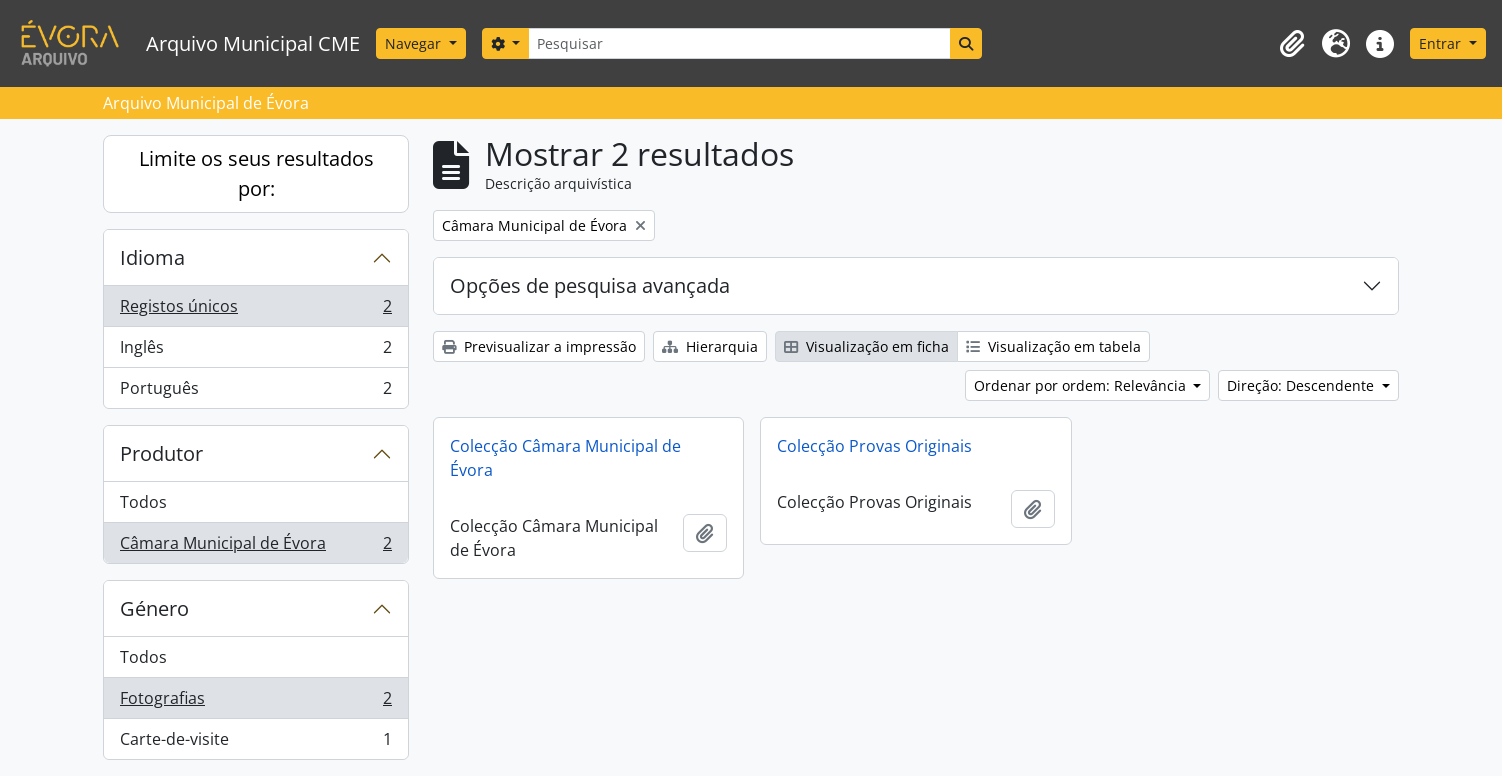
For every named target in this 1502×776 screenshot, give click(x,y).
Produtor (161, 453)
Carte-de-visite (255, 743)
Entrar (1442, 43)
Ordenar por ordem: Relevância (1082, 385)
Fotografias (255, 702)
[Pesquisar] (739, 43)
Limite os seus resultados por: (256, 173)
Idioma (152, 257)
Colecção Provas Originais (874, 446)
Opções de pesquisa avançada (590, 285)
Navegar (415, 43)
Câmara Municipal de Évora (255, 547)
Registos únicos (255, 310)
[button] (1292, 44)
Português (255, 392)
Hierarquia (710, 346)
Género (154, 608)
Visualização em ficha (866, 346)
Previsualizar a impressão (539, 346)
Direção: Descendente (1302, 385)
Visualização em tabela (1053, 346)
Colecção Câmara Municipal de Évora (565, 458)
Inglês (255, 351)
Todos (143, 502)
